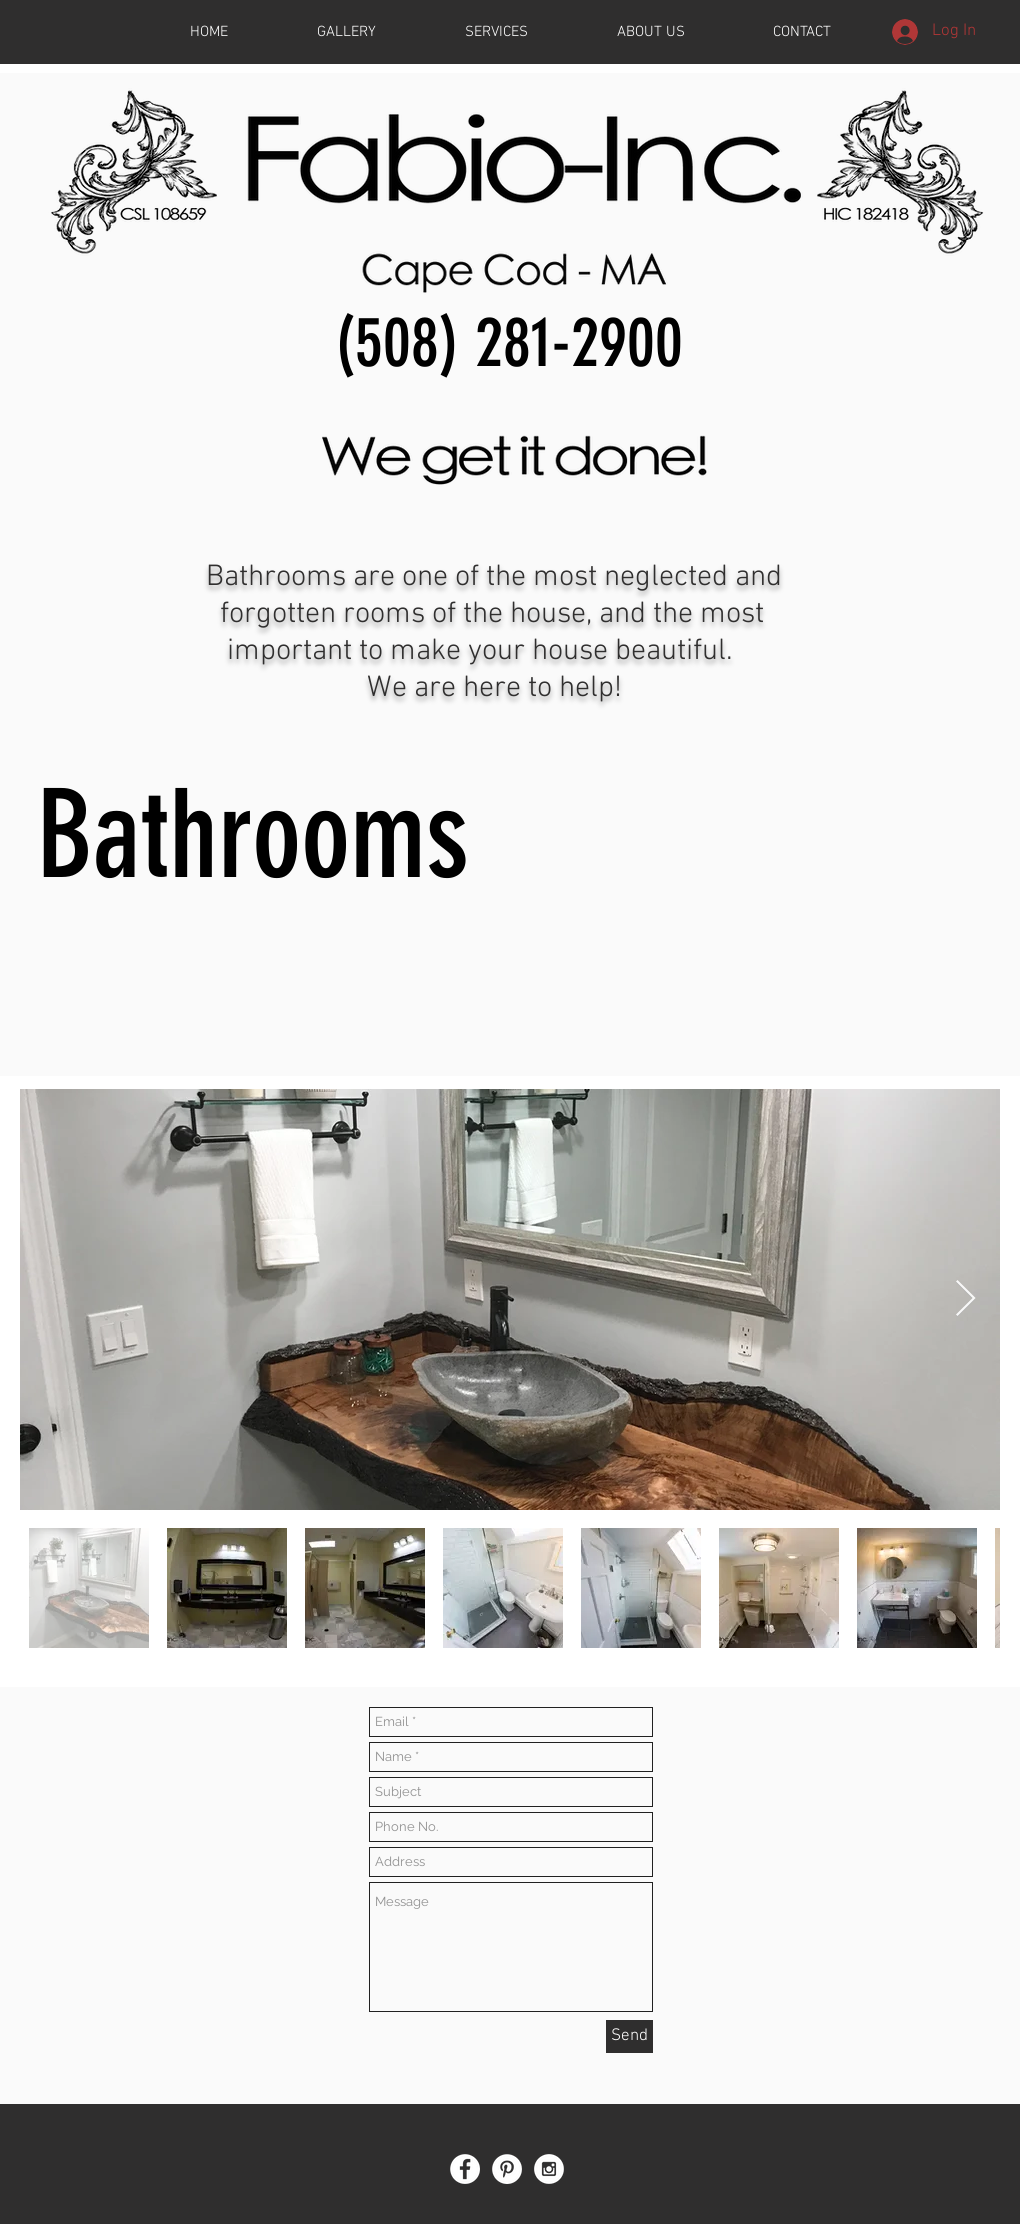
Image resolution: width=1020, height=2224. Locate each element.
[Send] (629, 2036)
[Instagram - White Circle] (549, 2169)
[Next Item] (965, 1299)
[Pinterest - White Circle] (507, 2169)
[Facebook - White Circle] (465, 2169)
